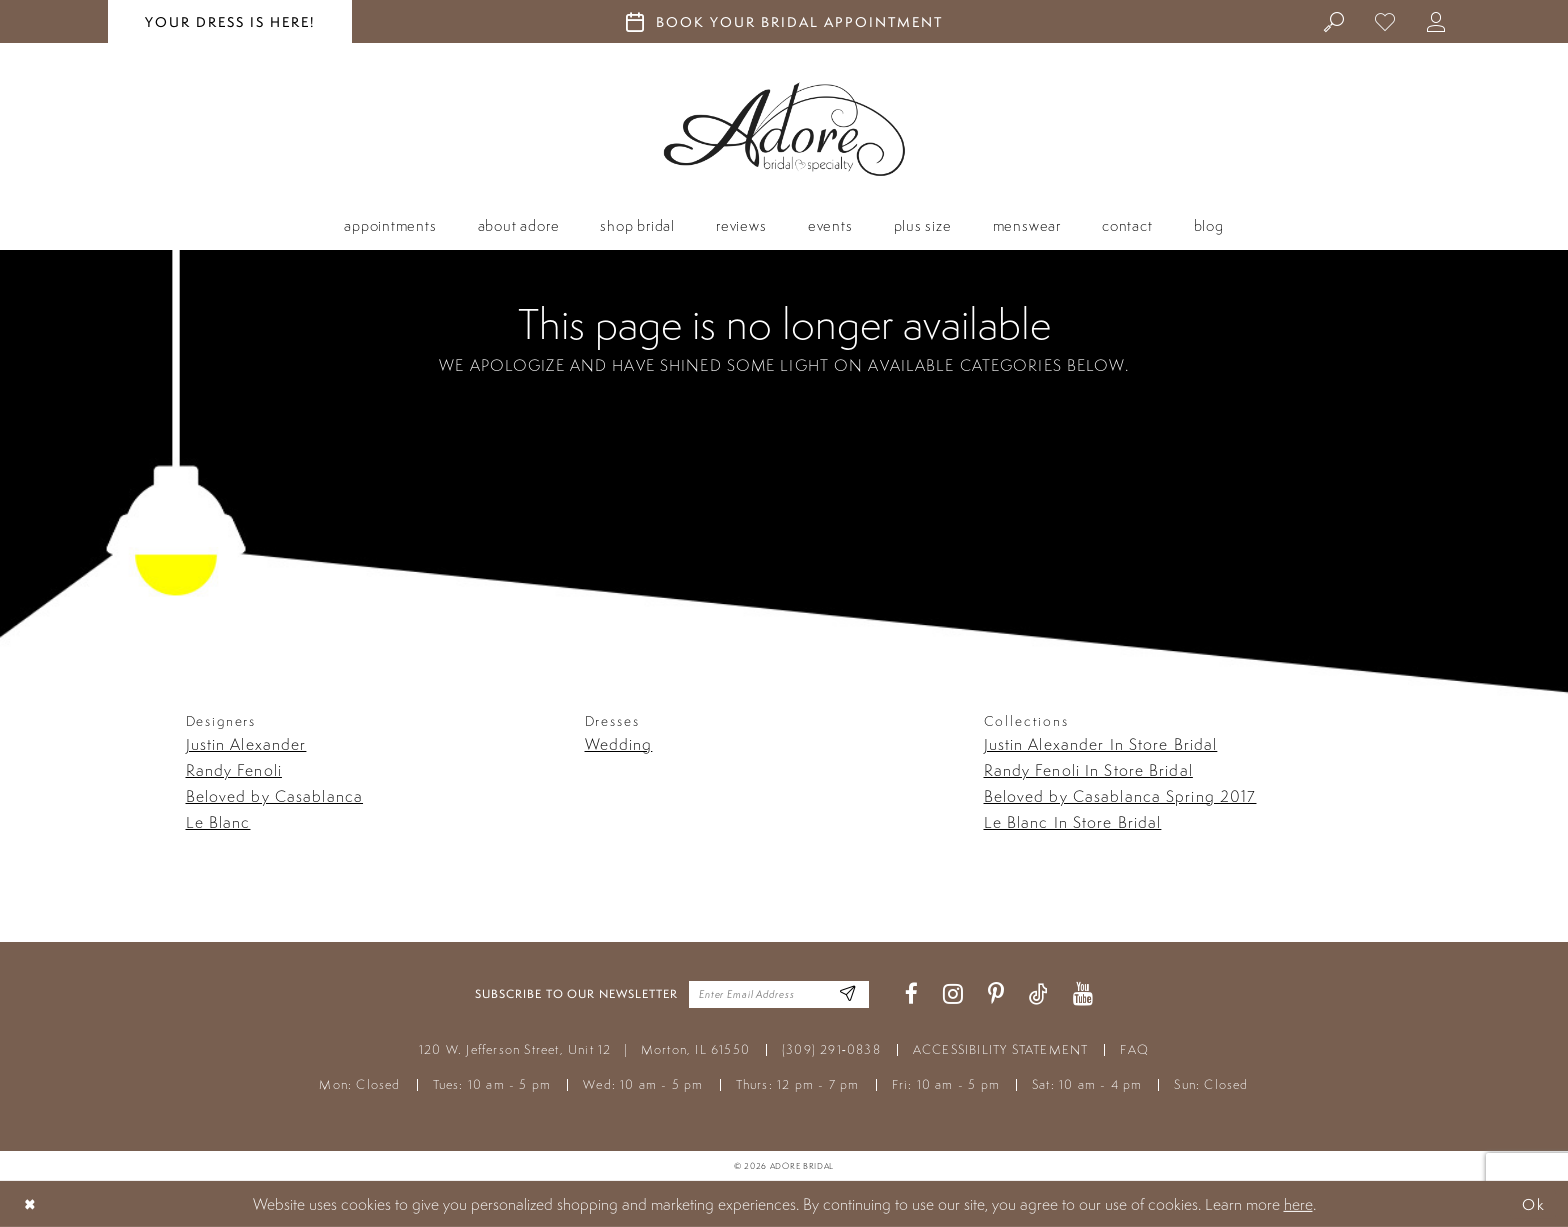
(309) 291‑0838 (831, 1049)
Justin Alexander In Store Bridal (1101, 744)
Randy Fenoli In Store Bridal (1088, 770)
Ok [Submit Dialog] (1533, 1203)
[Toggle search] (1334, 21)
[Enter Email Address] (846, 994)
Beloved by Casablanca (275, 796)
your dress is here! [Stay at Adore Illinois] (230, 22)
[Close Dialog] (31, 1203)
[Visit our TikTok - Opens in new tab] (1038, 994)
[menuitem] (1334, 21)
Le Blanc (218, 822)
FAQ (1134, 1049)
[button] (1436, 21)
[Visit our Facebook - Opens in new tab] (911, 994)
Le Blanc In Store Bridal (1073, 822)
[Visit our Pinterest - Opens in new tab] (996, 994)
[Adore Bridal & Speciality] (784, 129)
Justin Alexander (246, 744)
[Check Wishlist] (1385, 21)
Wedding (619, 744)
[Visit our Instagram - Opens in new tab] (953, 994)
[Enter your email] (779, 995)
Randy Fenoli (234, 770)
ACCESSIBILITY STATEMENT (1001, 1049)
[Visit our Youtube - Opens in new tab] (1083, 994)
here (1298, 1204)
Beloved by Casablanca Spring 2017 (1120, 796)
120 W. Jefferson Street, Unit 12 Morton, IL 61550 (584, 1049)
